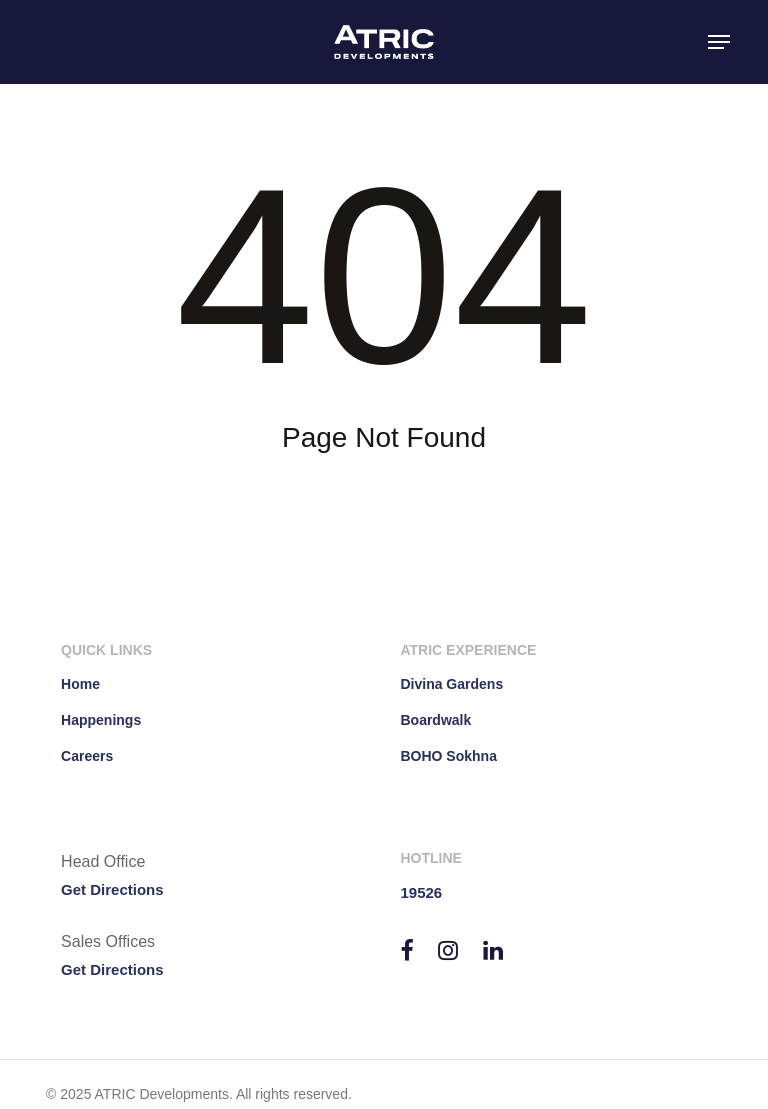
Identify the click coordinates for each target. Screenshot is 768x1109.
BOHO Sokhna (448, 756)
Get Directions (112, 889)
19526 (421, 892)
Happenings (101, 720)
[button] (719, 42)
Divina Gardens (451, 684)
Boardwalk (435, 720)
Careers (87, 756)
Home (80, 684)
